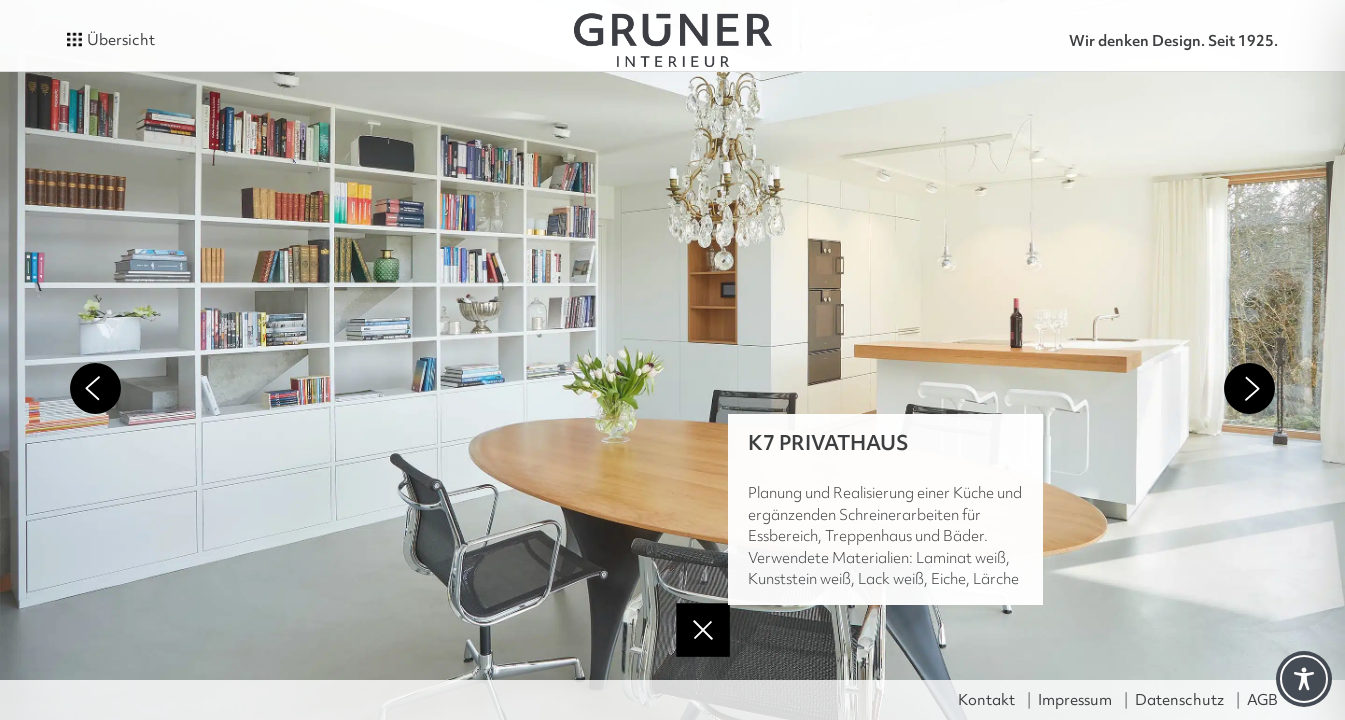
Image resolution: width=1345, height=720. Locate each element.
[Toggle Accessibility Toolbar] (1304, 679)
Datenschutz (1179, 700)
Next (1249, 388)
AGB (1262, 700)
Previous (95, 388)
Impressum (1075, 700)
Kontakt (986, 700)
